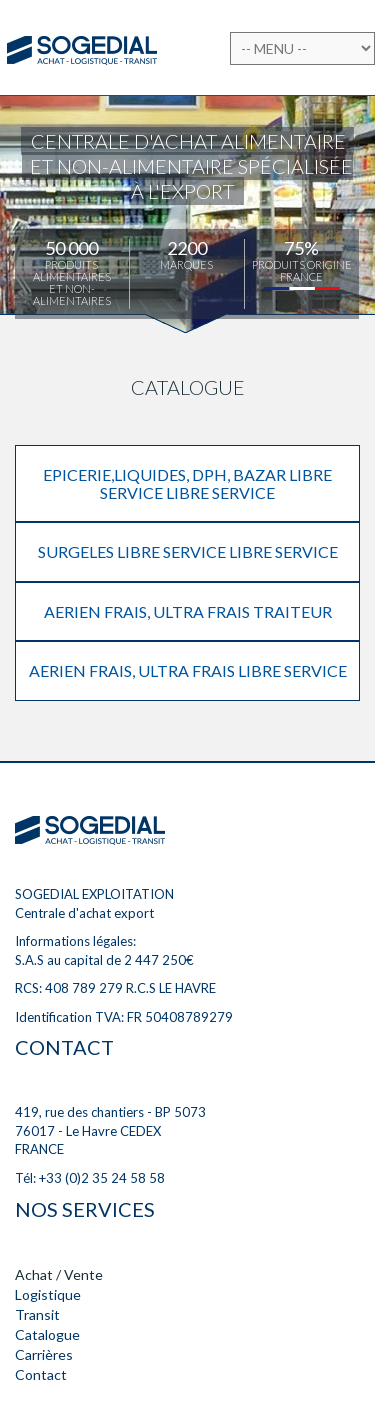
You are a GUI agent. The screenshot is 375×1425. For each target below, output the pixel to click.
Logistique (48, 1294)
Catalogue (47, 1334)
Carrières (44, 1354)
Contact (41, 1374)
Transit (37, 1314)
